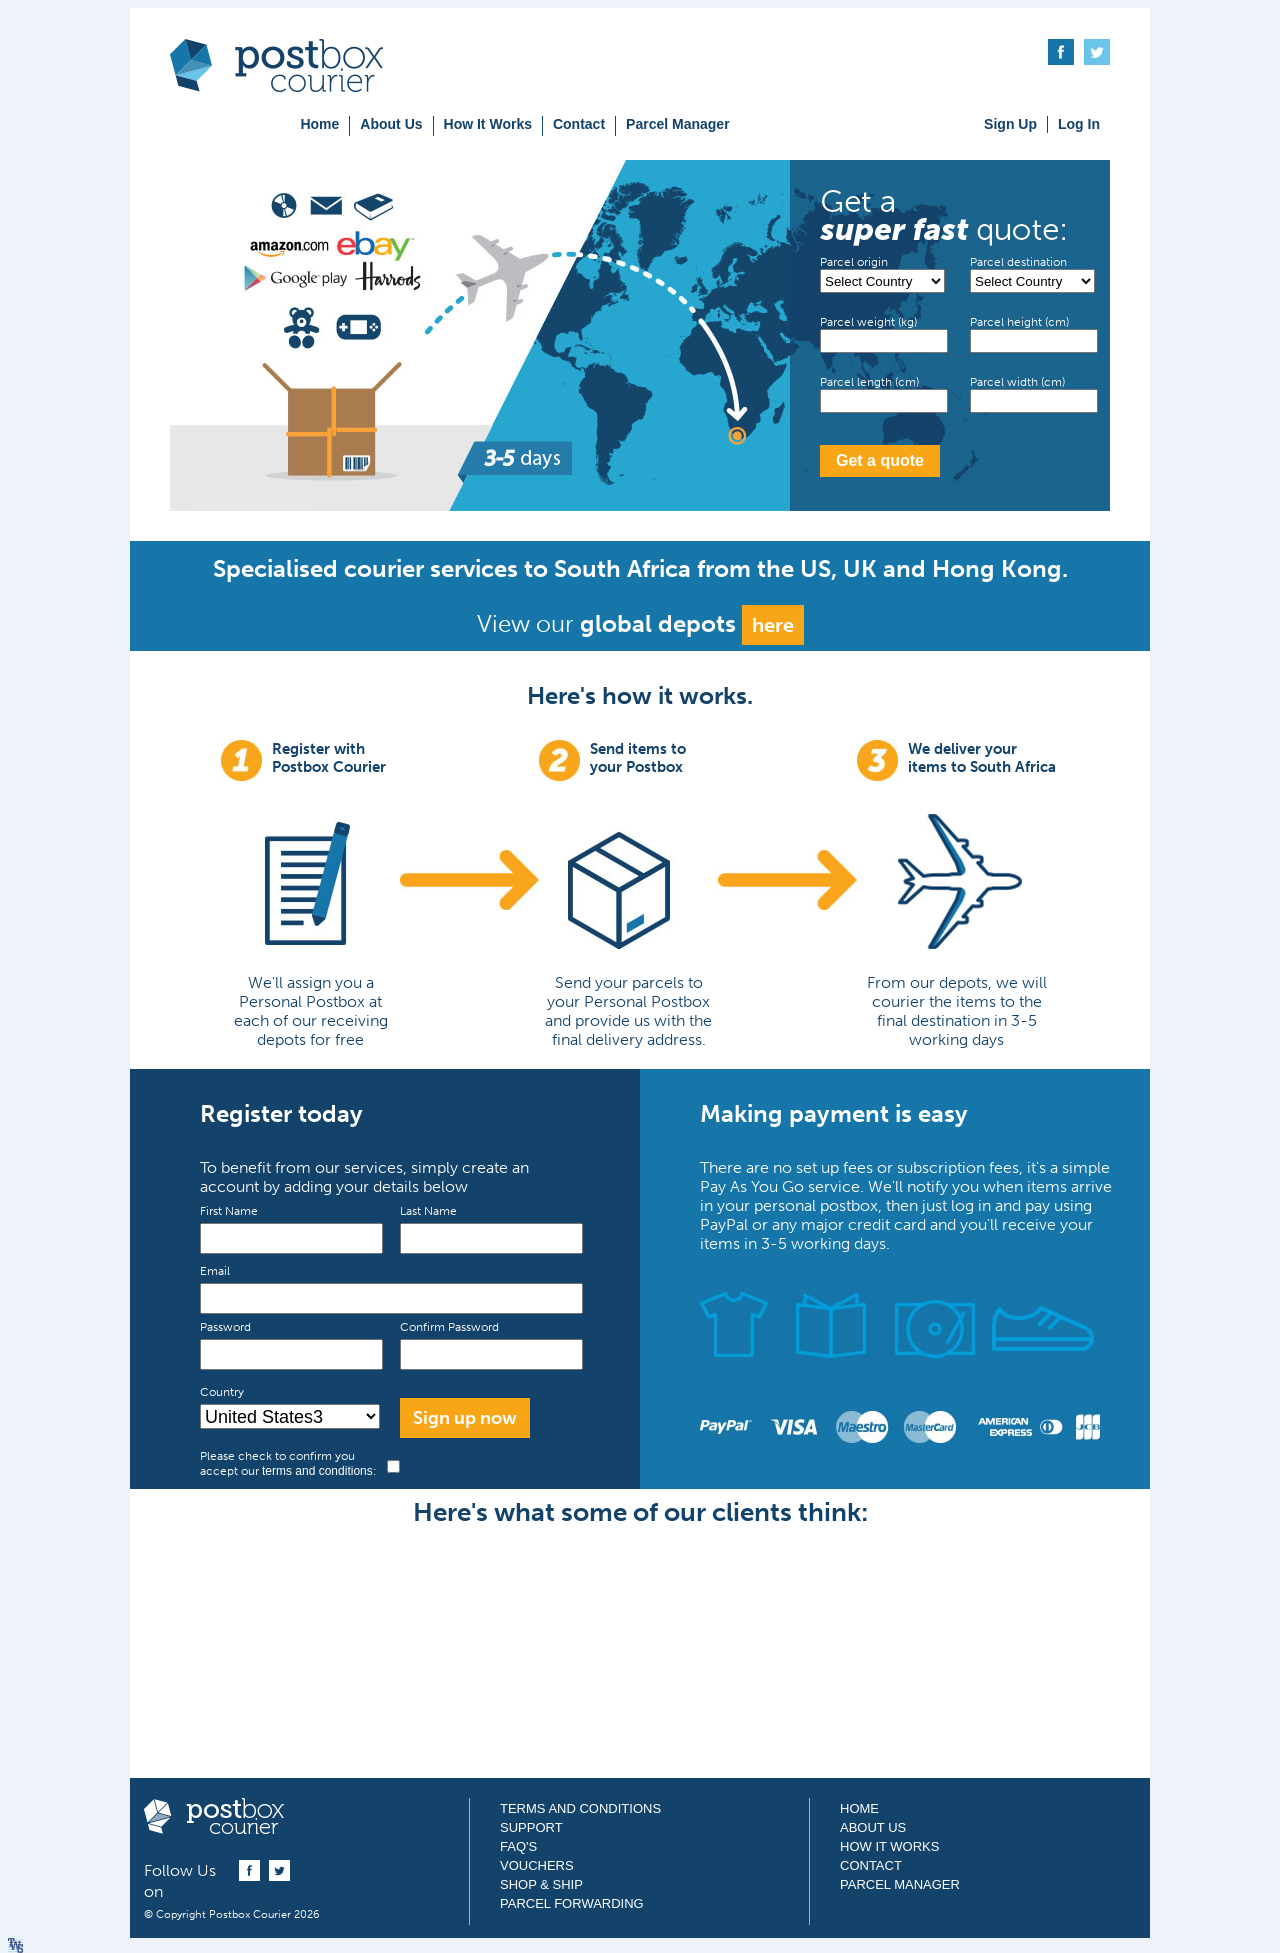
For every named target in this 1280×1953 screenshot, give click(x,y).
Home (319, 124)
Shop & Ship (541, 1884)
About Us (391, 124)
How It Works (488, 124)
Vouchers (537, 1865)
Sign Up (1010, 124)
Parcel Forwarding (572, 1903)
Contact (579, 124)
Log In (1079, 124)
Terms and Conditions (580, 1808)
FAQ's (518, 1846)
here (773, 625)
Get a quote (880, 460)
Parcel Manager (678, 124)
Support (531, 1827)
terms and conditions (317, 1471)
